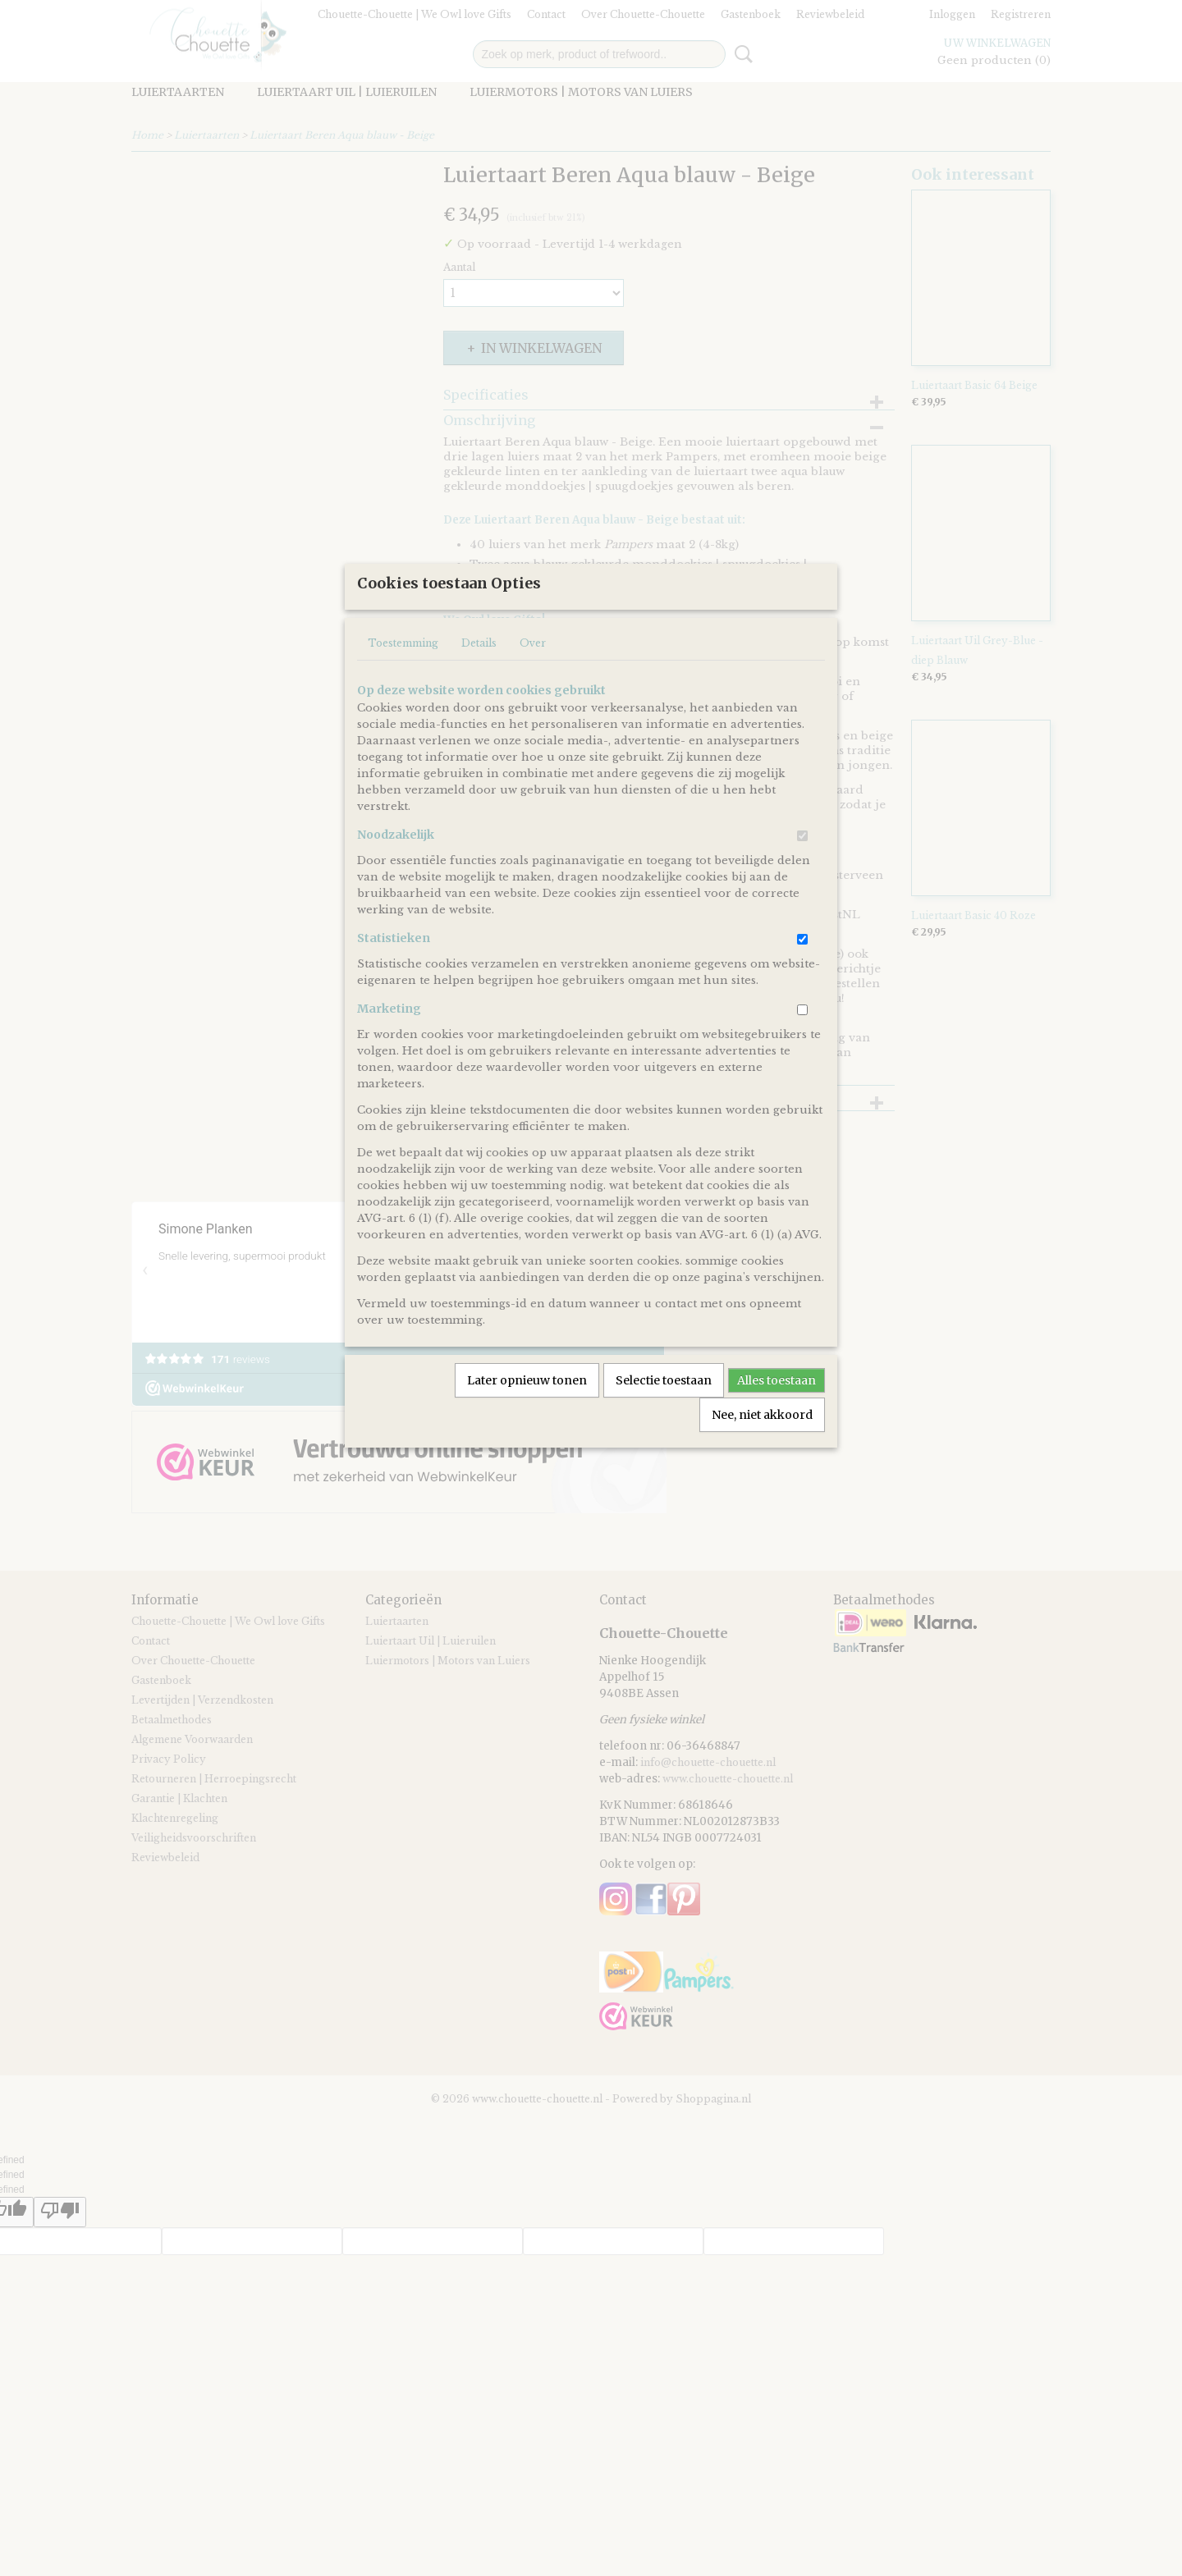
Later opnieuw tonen (527, 1434)
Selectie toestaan (664, 1434)
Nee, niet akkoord (762, 1469)
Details (479, 697)
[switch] (802, 890)
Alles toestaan (776, 1434)
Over (533, 697)
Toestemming (403, 697)
